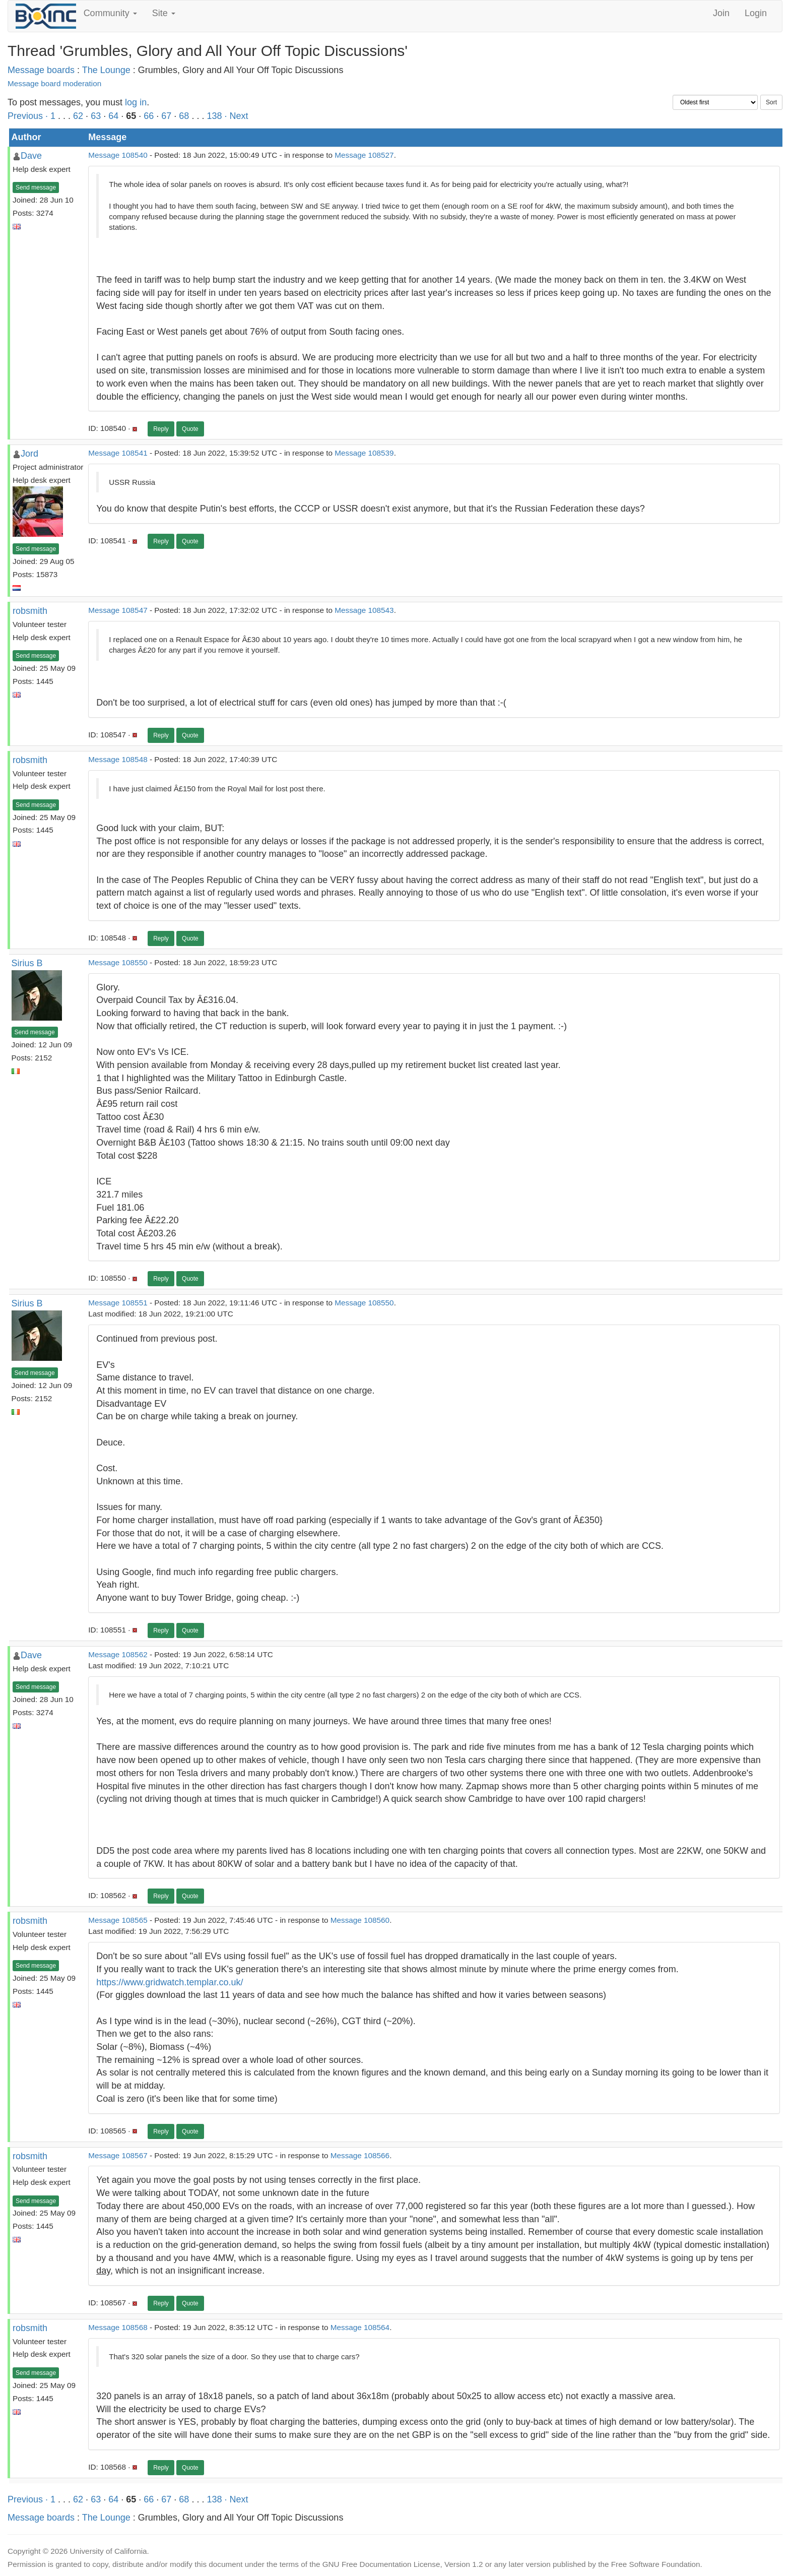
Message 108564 (360, 2327)
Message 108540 (117, 155)
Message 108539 (364, 453)
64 (113, 116)
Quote (190, 428)
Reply (161, 428)
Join (721, 13)
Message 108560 (360, 1920)
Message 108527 (364, 155)
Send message (36, 187)
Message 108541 (117, 453)
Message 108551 (117, 1302)
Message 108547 (117, 610)
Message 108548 (117, 759)
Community (110, 13)
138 (214, 116)
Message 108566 (360, 2155)
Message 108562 (117, 1654)
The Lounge (106, 70)
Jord (29, 454)
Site (163, 13)
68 (184, 116)
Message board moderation (54, 83)
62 (78, 116)
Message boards (41, 70)
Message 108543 (364, 610)
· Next (236, 116)
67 (166, 116)
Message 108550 (117, 962)
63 (96, 116)
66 (149, 116)
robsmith (30, 611)
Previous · (29, 116)
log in (136, 102)
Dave (31, 156)
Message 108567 (117, 2155)
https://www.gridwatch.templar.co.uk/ (169, 1982)
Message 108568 (117, 2327)
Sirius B (27, 963)
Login (756, 13)
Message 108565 (117, 1920)
